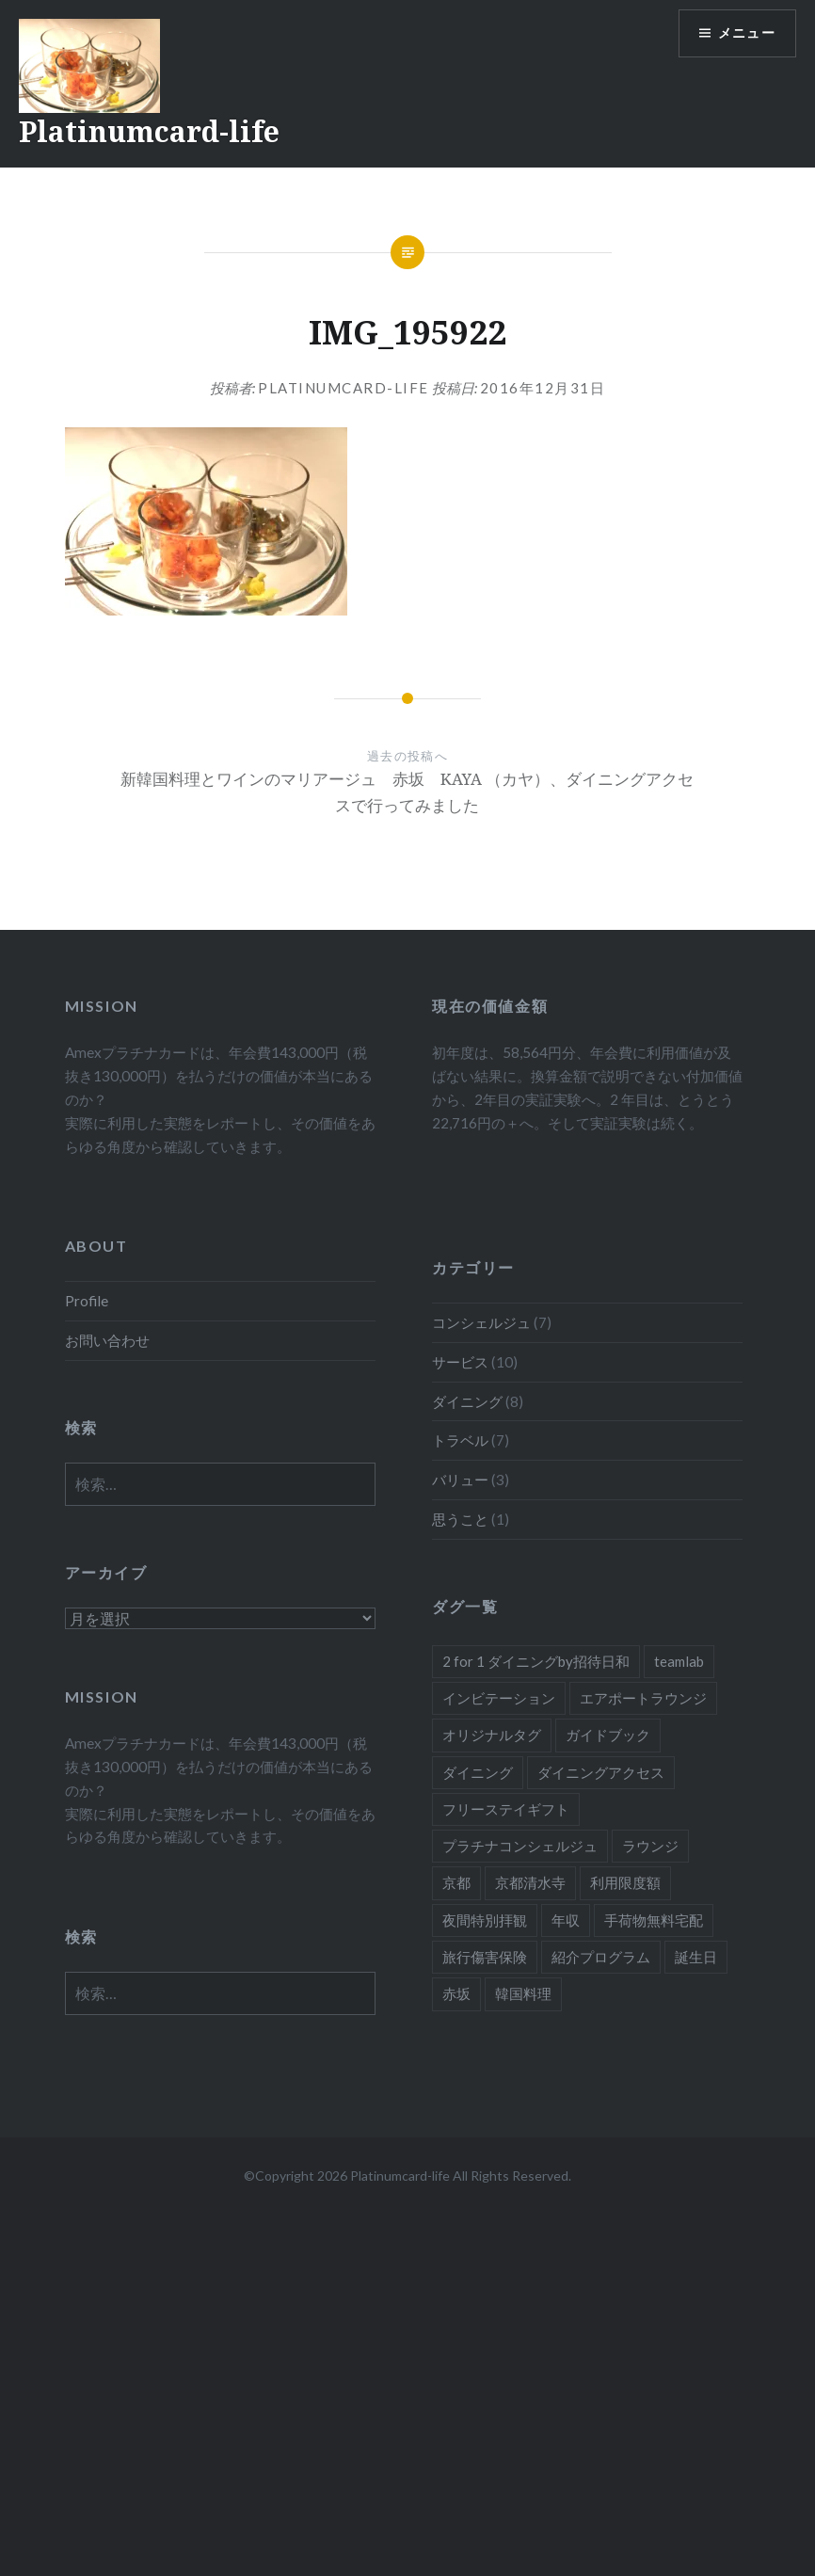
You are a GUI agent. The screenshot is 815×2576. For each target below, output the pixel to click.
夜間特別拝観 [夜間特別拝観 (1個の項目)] (484, 1920)
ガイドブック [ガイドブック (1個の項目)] (608, 1734)
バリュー (460, 1479)
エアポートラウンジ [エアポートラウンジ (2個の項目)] (643, 1697)
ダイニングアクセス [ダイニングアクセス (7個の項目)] (600, 1772)
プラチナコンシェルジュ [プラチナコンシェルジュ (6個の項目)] (520, 1845)
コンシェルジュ (481, 1322)
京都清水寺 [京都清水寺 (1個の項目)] (530, 1882)
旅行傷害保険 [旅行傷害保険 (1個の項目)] (484, 1956)
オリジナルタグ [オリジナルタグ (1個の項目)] (491, 1734)
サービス (460, 1361)
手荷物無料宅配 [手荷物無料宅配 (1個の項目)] (653, 1920)
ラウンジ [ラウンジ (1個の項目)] (650, 1845)
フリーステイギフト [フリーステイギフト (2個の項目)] (505, 1808)
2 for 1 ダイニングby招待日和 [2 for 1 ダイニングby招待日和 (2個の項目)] (536, 1661)
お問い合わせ (107, 1340)
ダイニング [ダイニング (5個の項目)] (477, 1772)
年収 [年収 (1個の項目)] (565, 1920)
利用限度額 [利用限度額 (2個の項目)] (625, 1882)
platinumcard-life (343, 387)
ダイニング (467, 1401)
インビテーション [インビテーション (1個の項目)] (498, 1697)
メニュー (746, 33)
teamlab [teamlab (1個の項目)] (679, 1661)
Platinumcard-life (149, 131)
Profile (86, 1300)
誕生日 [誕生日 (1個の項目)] (696, 1956)
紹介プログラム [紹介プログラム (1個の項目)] (600, 1956)
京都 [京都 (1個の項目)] (456, 1882)
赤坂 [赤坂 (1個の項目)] (456, 1993)
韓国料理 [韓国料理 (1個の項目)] (523, 1993)
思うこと (460, 1519)
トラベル (460, 1440)
